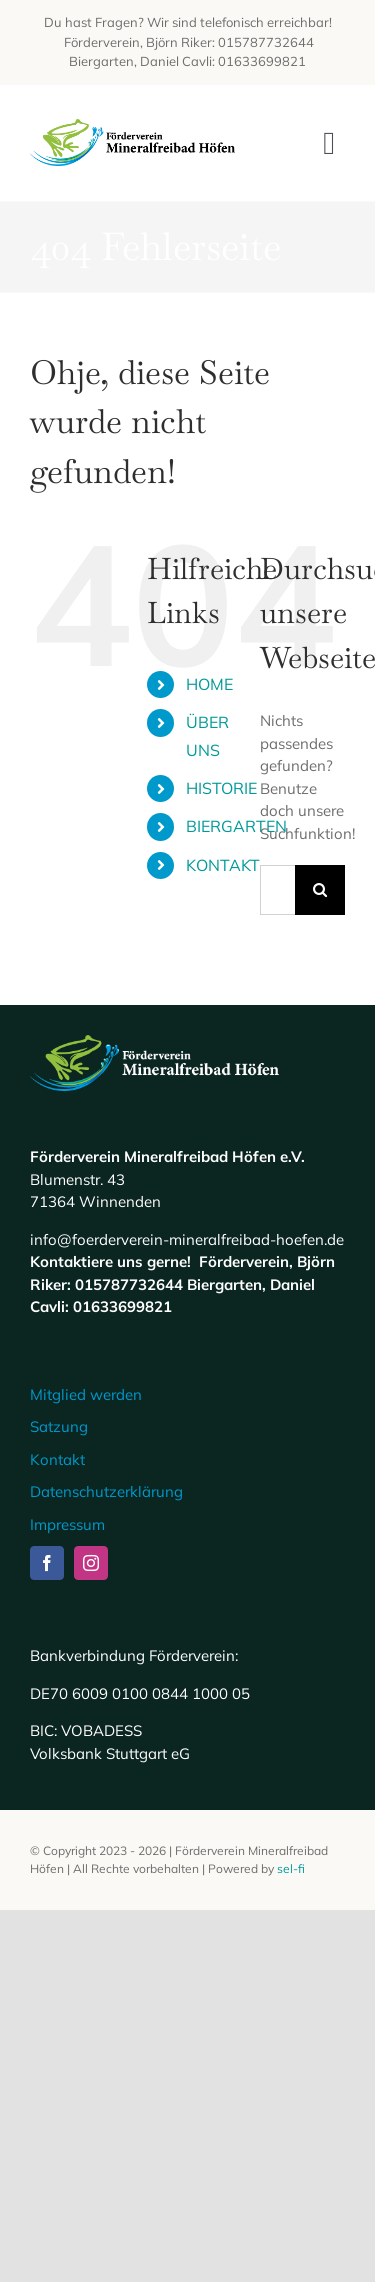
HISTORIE (221, 788)
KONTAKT (223, 865)
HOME (209, 684)
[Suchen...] (277, 890)
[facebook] (47, 1563)
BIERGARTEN (236, 826)
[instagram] (91, 1563)
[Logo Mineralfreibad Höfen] (133, 126)
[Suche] (320, 890)
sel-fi (291, 1868)
